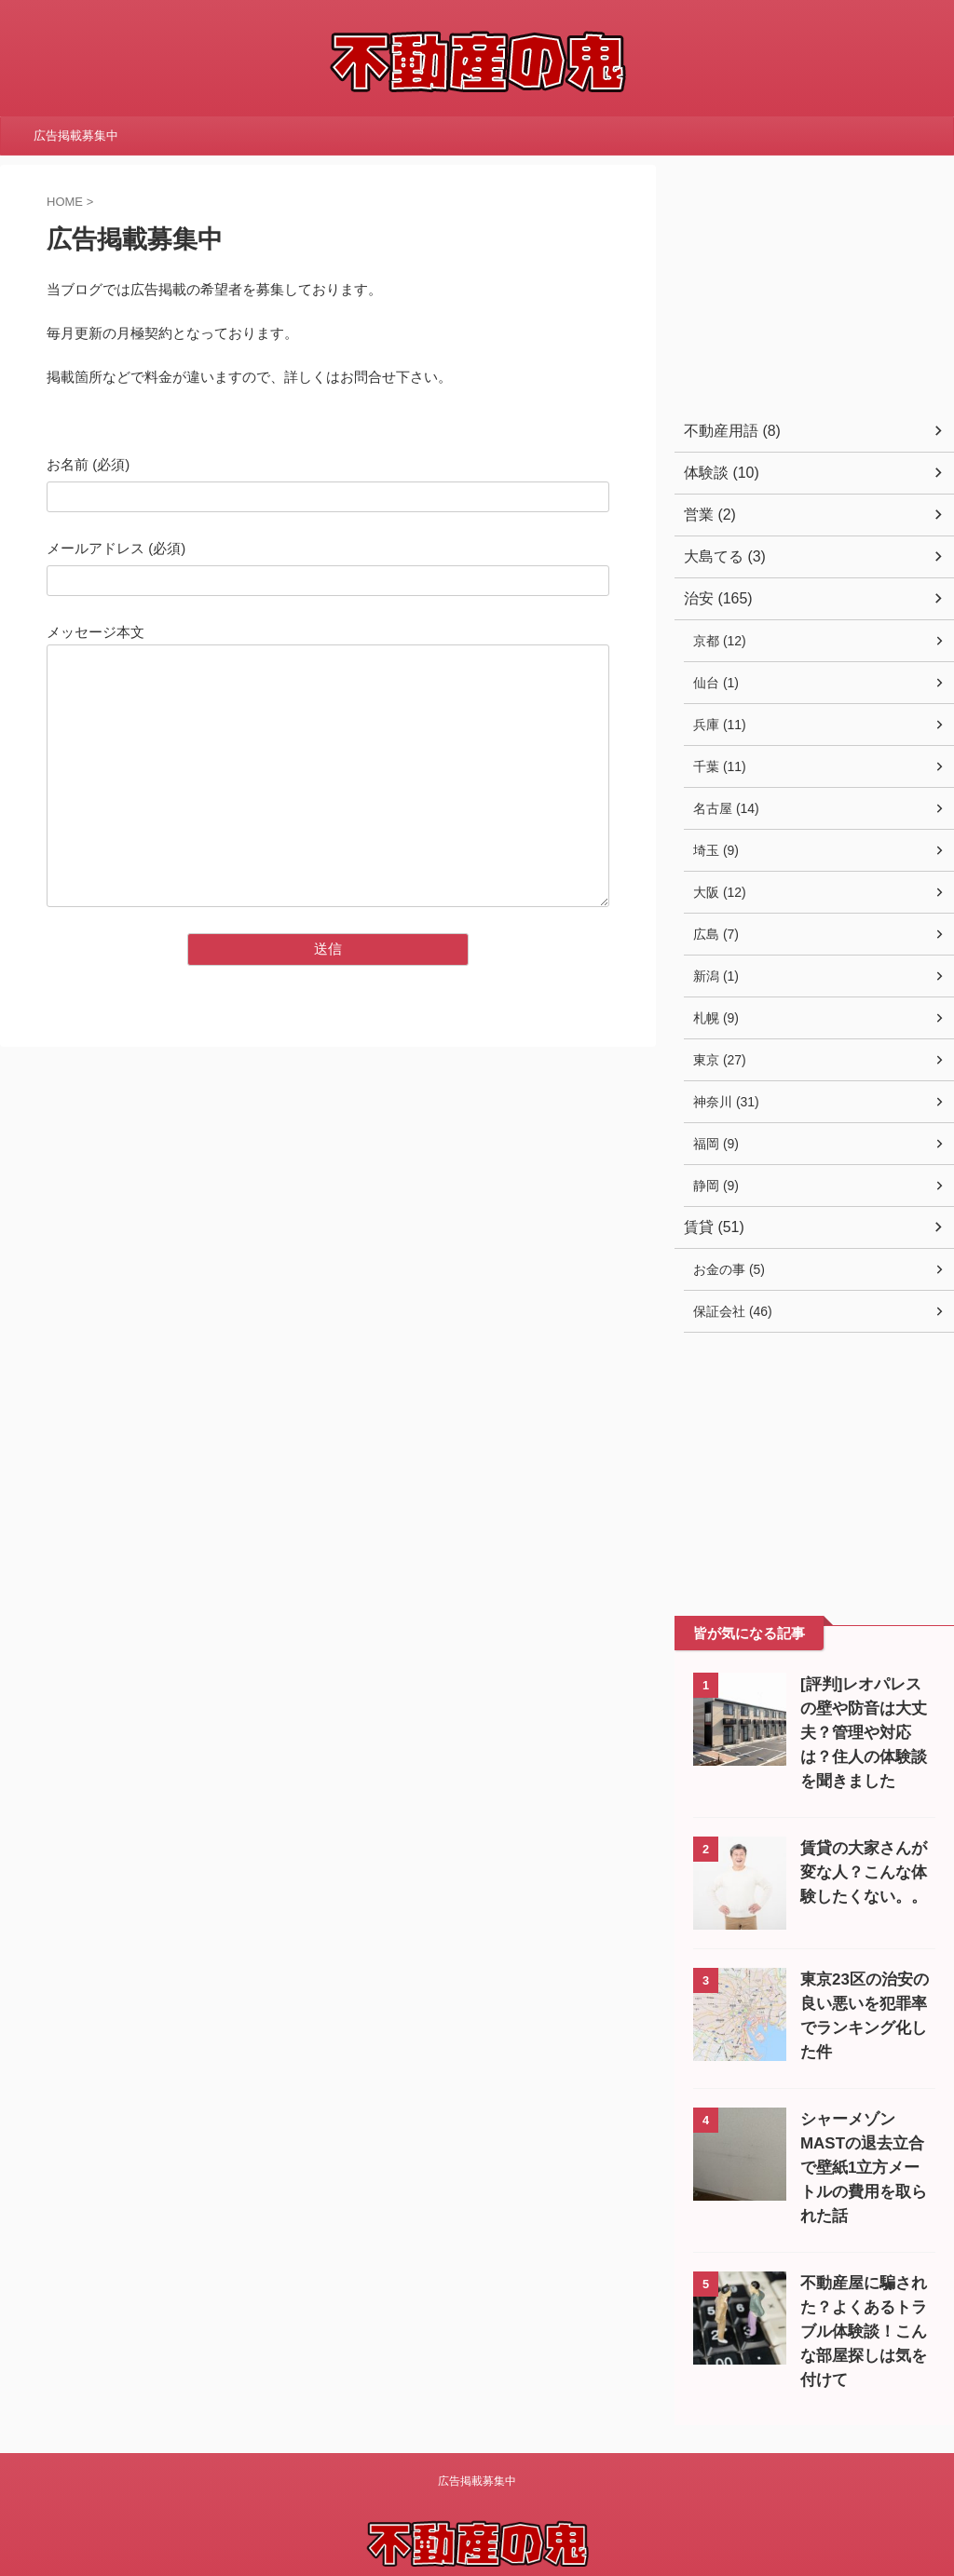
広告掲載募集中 (76, 135)
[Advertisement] (814, 281)
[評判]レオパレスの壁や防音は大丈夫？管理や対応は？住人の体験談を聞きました (863, 1732)
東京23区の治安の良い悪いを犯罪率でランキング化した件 (864, 2004)
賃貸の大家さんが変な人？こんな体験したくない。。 (863, 1872)
